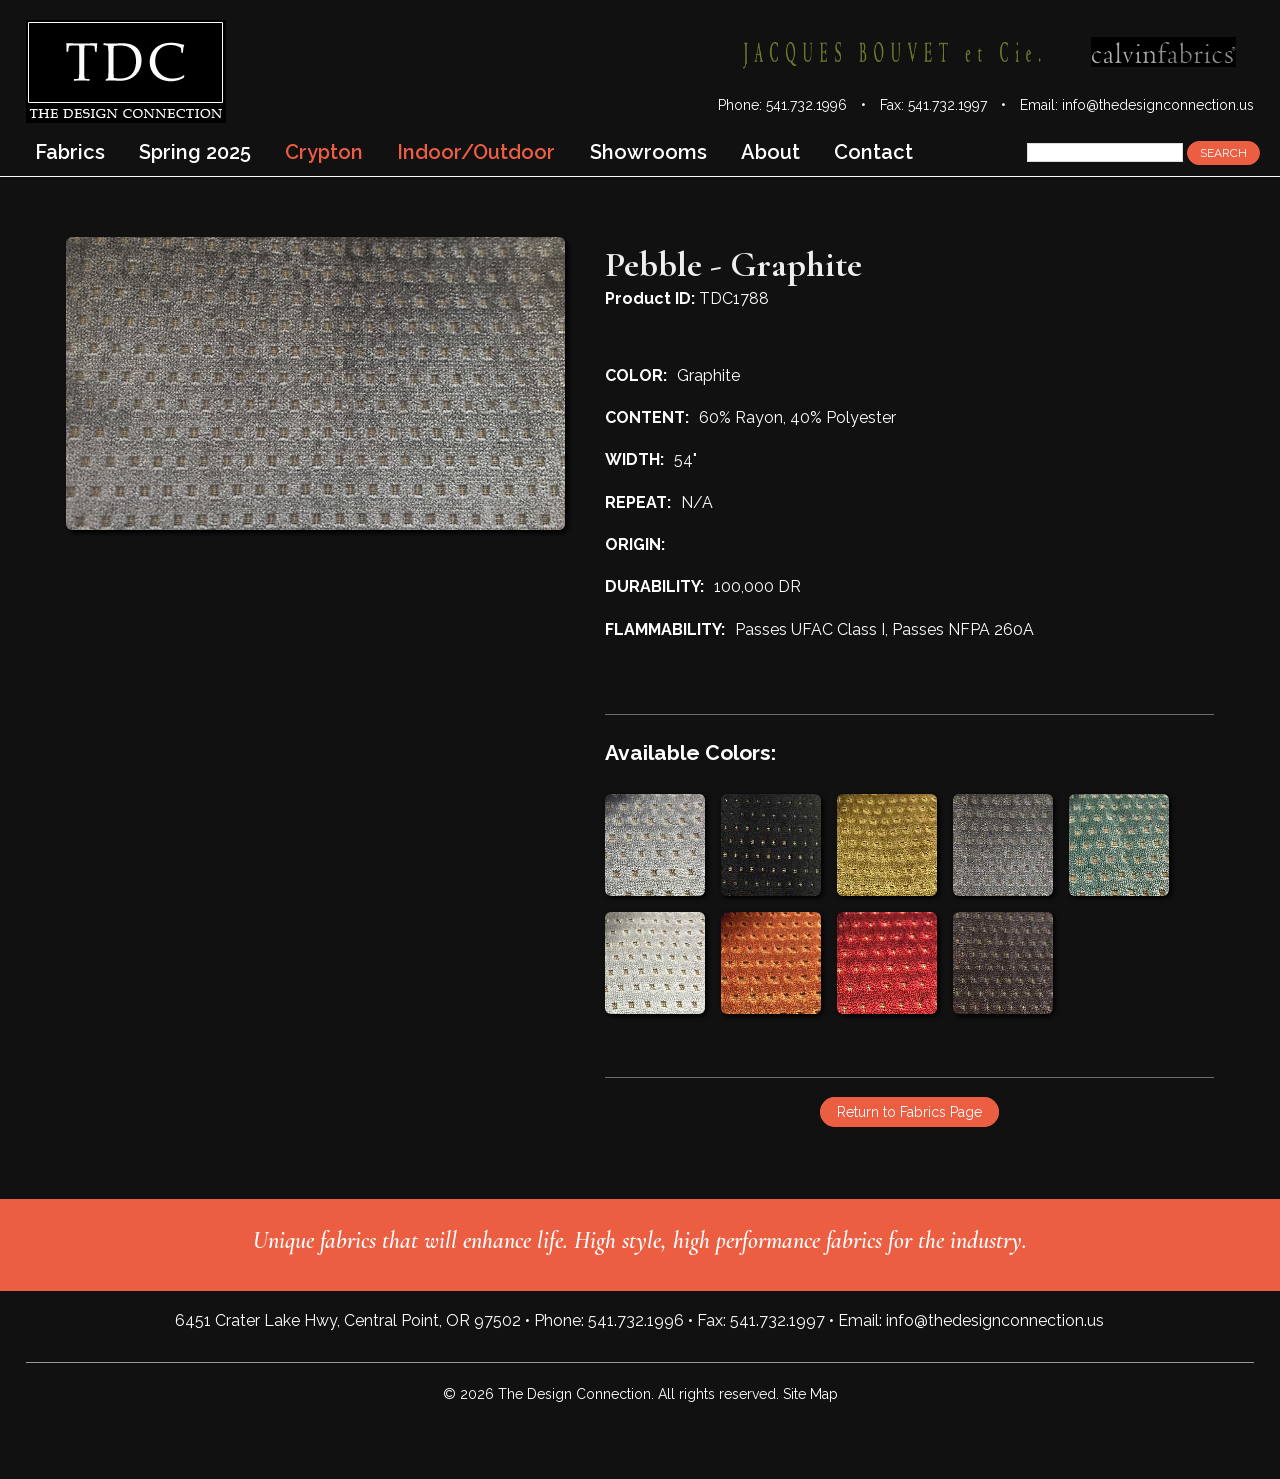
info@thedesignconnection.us (1158, 105)
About (770, 152)
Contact (873, 152)
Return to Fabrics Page (909, 1112)
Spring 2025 (195, 152)
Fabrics (70, 152)
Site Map (810, 1394)
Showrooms (648, 152)
